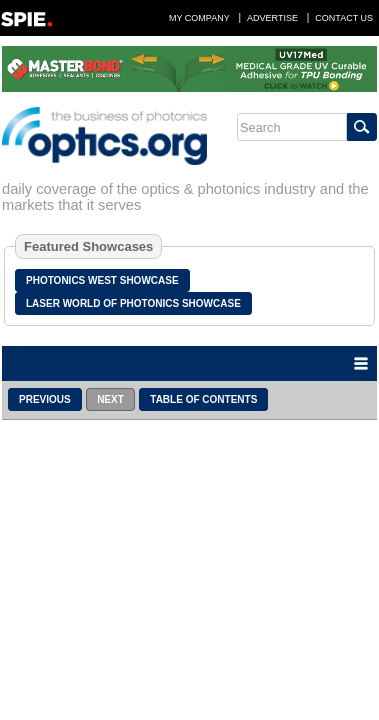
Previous (45, 399)
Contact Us (344, 18)
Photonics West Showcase (102, 280)
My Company (199, 18)
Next (110, 399)
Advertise (272, 18)
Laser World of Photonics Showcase (133, 303)
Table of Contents (203, 399)
